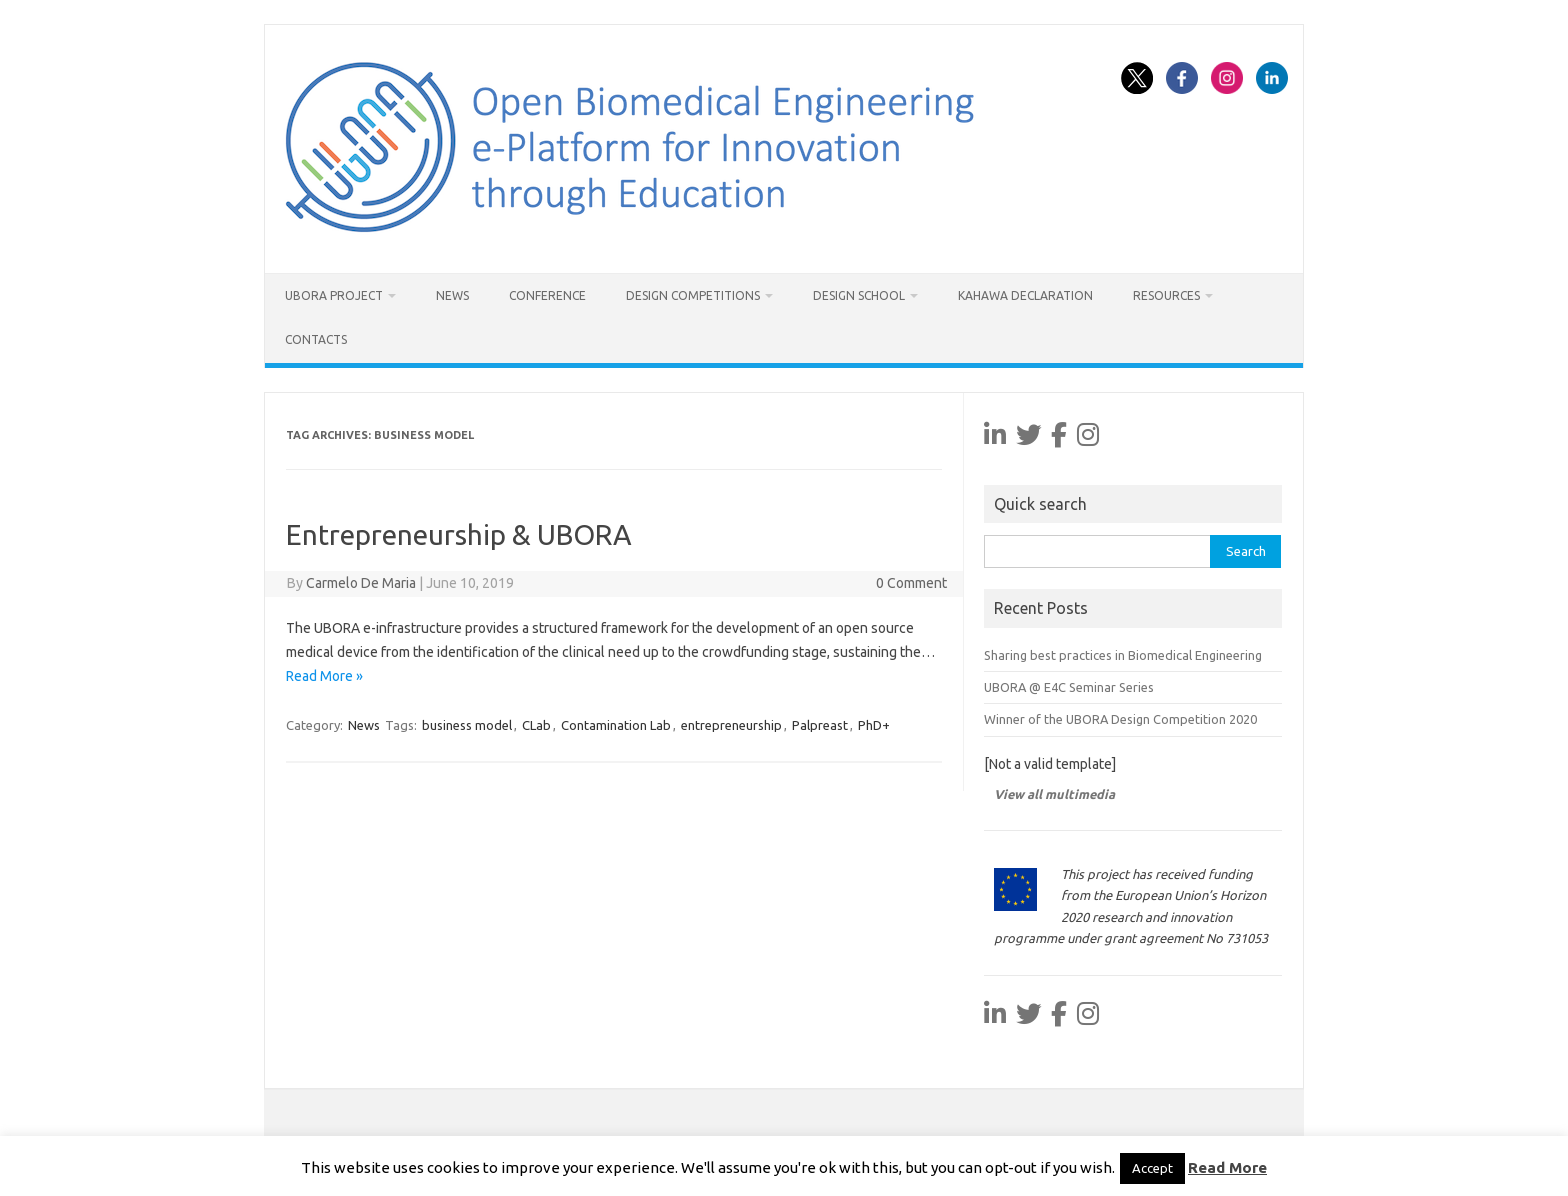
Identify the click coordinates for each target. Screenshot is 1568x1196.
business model (467, 725)
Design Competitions (693, 295)
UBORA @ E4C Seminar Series (1069, 687)
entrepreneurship (731, 725)
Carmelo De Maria (361, 583)
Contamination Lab (616, 725)
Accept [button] (1152, 1168)
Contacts (316, 339)
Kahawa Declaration (1025, 295)
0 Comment (911, 583)
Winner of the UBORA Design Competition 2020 (1120, 719)
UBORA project (334, 295)
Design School (859, 295)
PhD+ (874, 725)
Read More (1227, 1167)
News (452, 295)
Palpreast (820, 725)
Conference (547, 295)
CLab (536, 725)
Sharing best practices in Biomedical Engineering (1123, 655)
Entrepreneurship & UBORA (459, 534)
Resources (1166, 295)
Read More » (324, 676)
